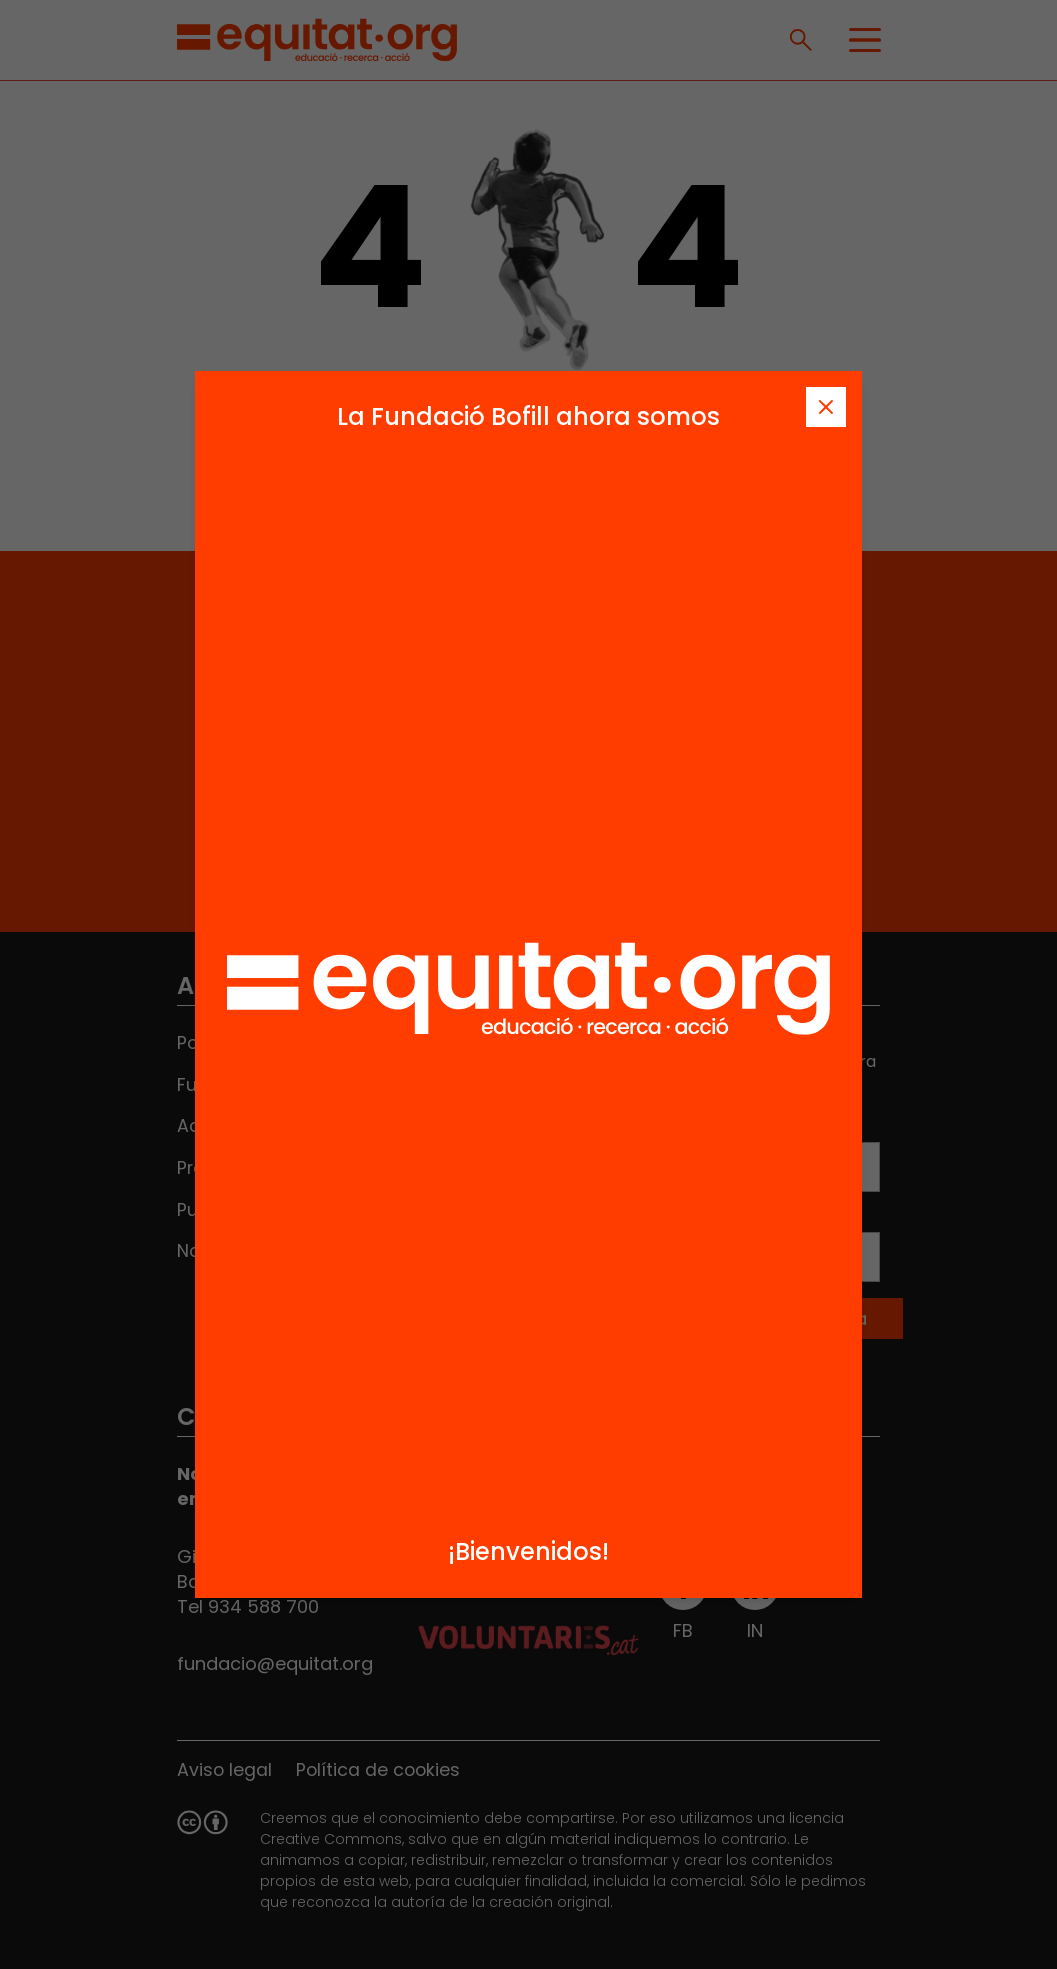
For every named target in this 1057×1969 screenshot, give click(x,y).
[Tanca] (826, 407)
